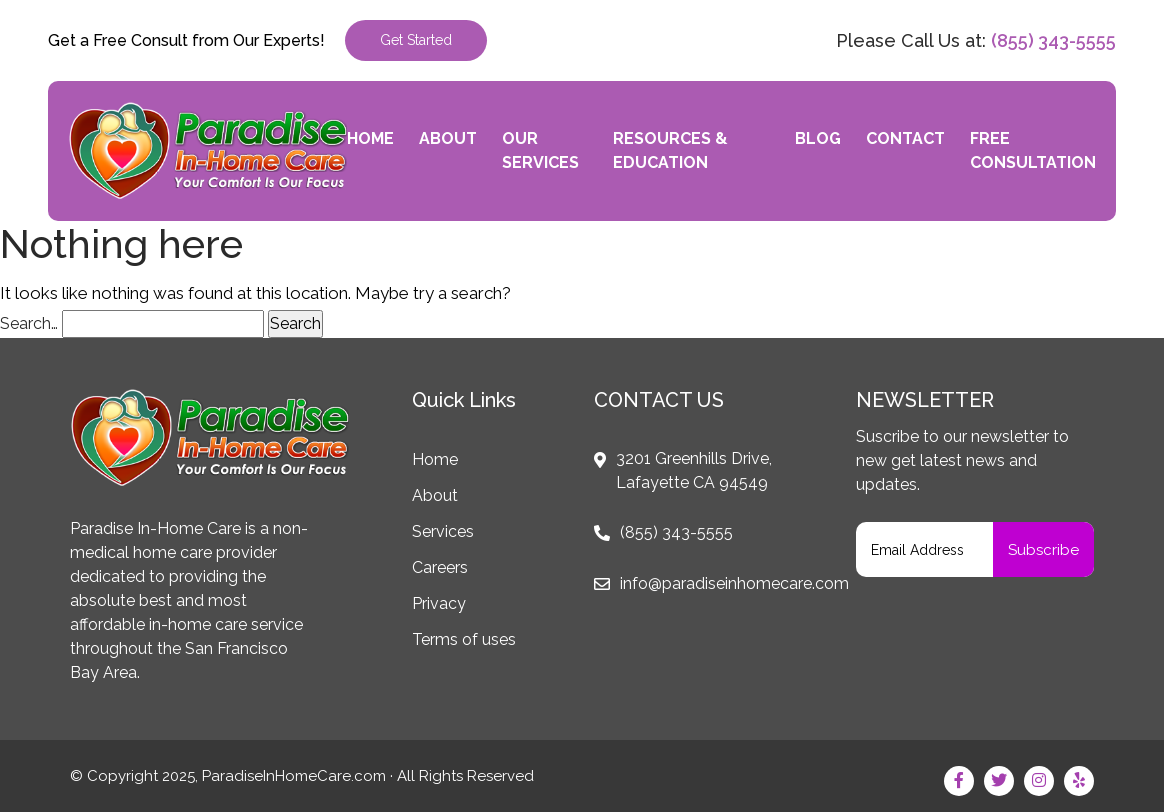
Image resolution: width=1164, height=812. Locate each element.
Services (443, 531)
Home (370, 138)
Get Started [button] (416, 40)
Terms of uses (464, 639)
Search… (29, 323)
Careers (440, 567)
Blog (818, 138)
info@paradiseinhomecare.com (734, 583)
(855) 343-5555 (1053, 40)
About (448, 138)
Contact (905, 138)
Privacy (439, 603)
